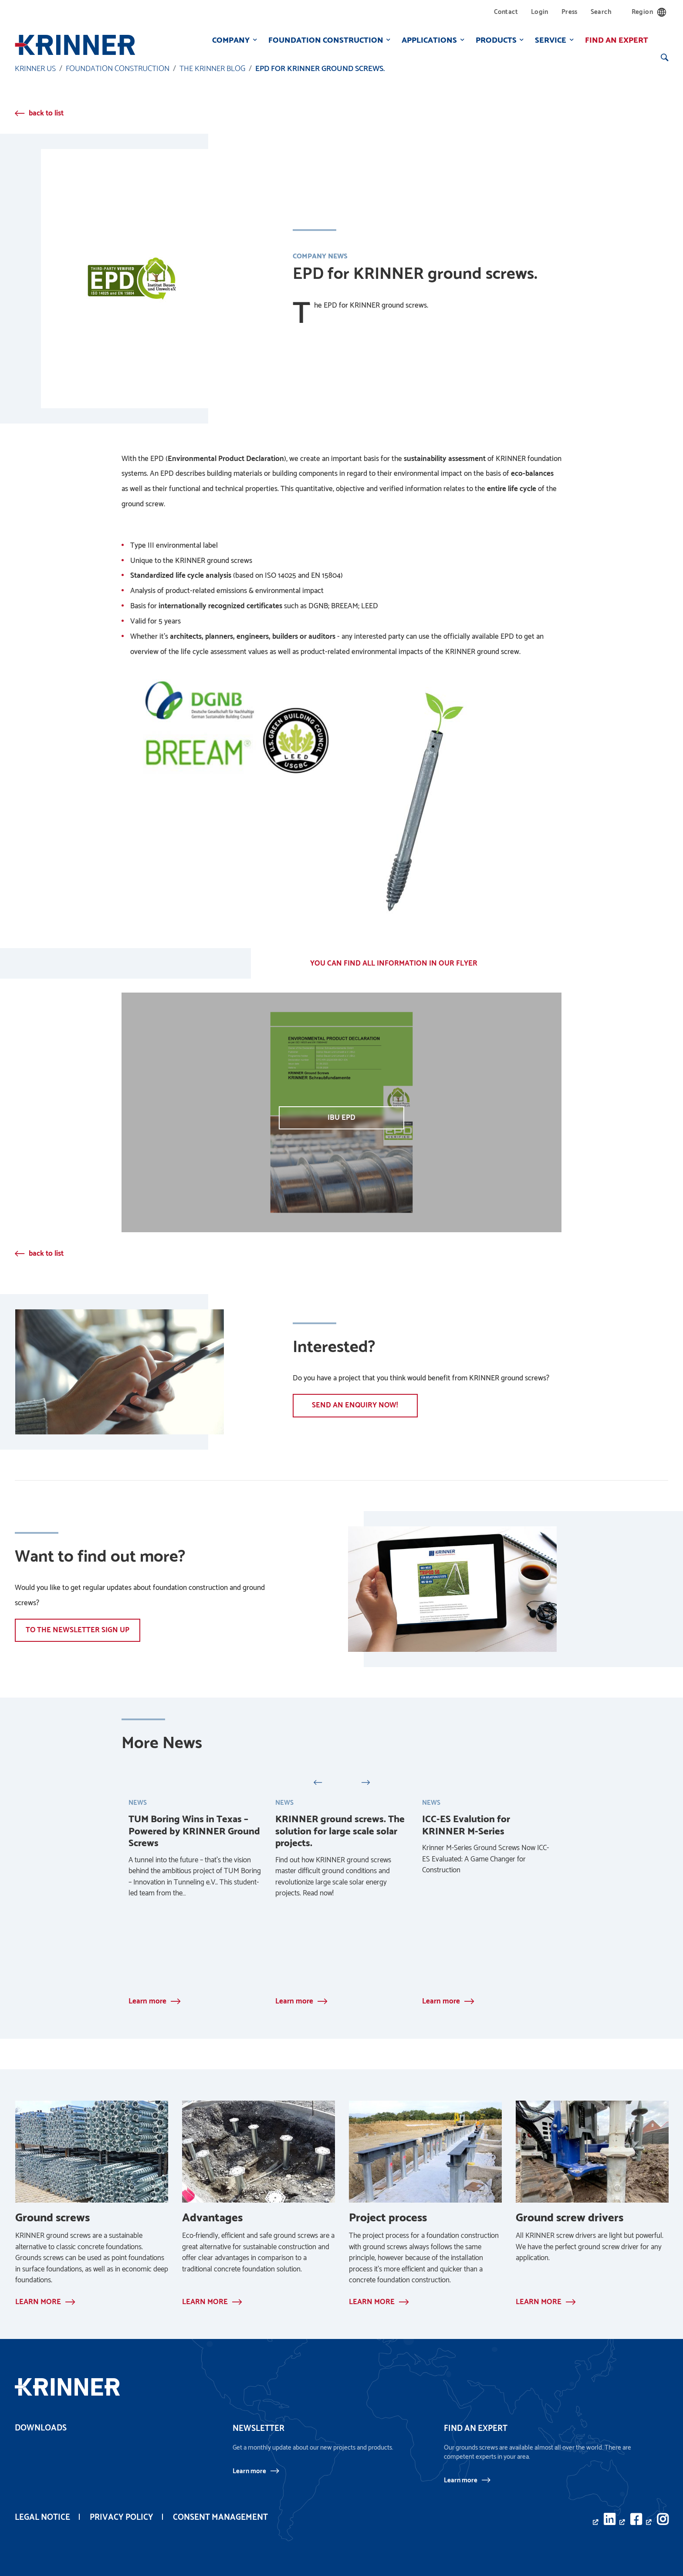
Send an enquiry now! (355, 1405)
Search (601, 12)
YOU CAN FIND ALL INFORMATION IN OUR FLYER (393, 963)
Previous (317, 1781)
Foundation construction (324, 40)
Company (229, 40)
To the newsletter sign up (78, 1630)
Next (365, 1781)
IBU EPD (341, 1118)
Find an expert (614, 40)
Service (549, 40)
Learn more (249, 2471)
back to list (46, 113)
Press (569, 12)
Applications (427, 40)
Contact (506, 12)
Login (539, 12)
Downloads (41, 2428)
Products (494, 40)
